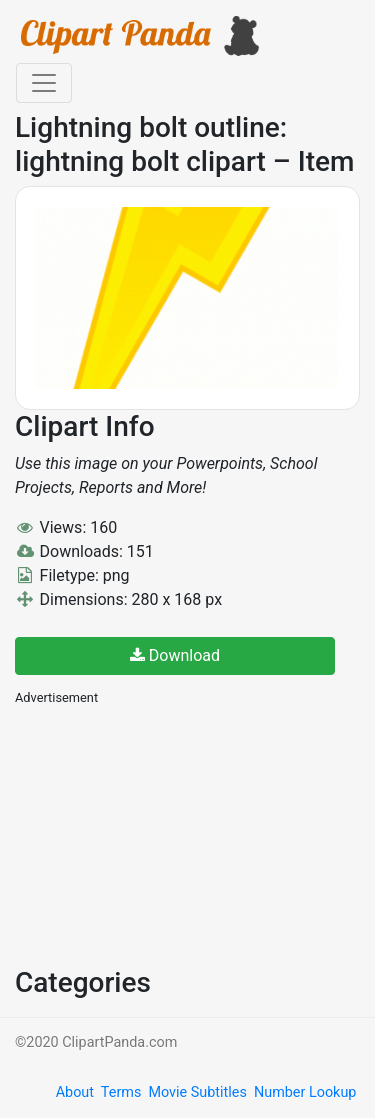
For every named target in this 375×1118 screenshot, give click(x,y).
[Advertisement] (165, 834)
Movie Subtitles (197, 1092)
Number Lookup (305, 1092)
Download (175, 655)
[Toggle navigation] (44, 83)
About (75, 1092)
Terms (121, 1092)
